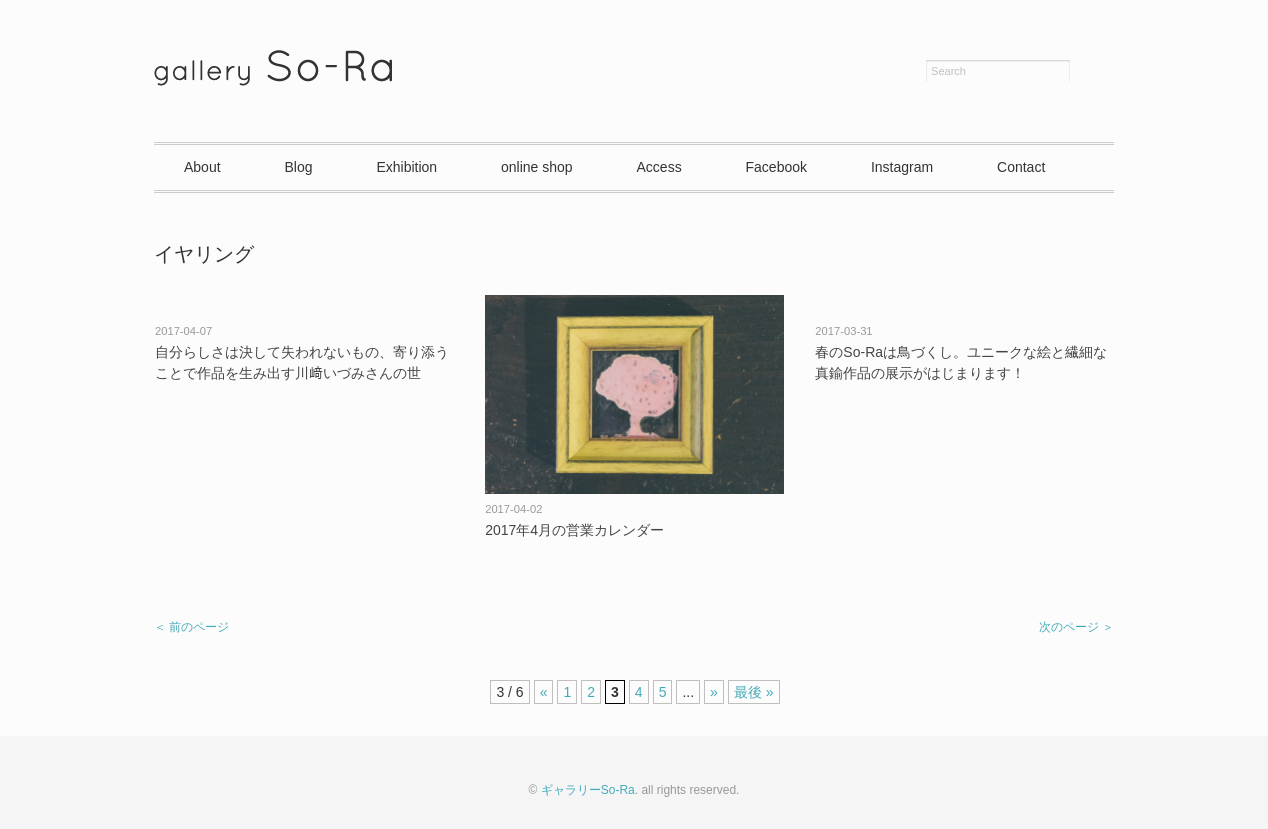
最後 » (754, 692)
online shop (537, 167)
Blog (298, 167)
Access (659, 167)
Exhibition (406, 167)
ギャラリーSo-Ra (588, 790)
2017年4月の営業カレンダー (574, 530)
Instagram (902, 167)
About (202, 167)
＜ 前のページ (191, 627)
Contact (1021, 167)
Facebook (776, 167)
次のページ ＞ (1076, 627)
